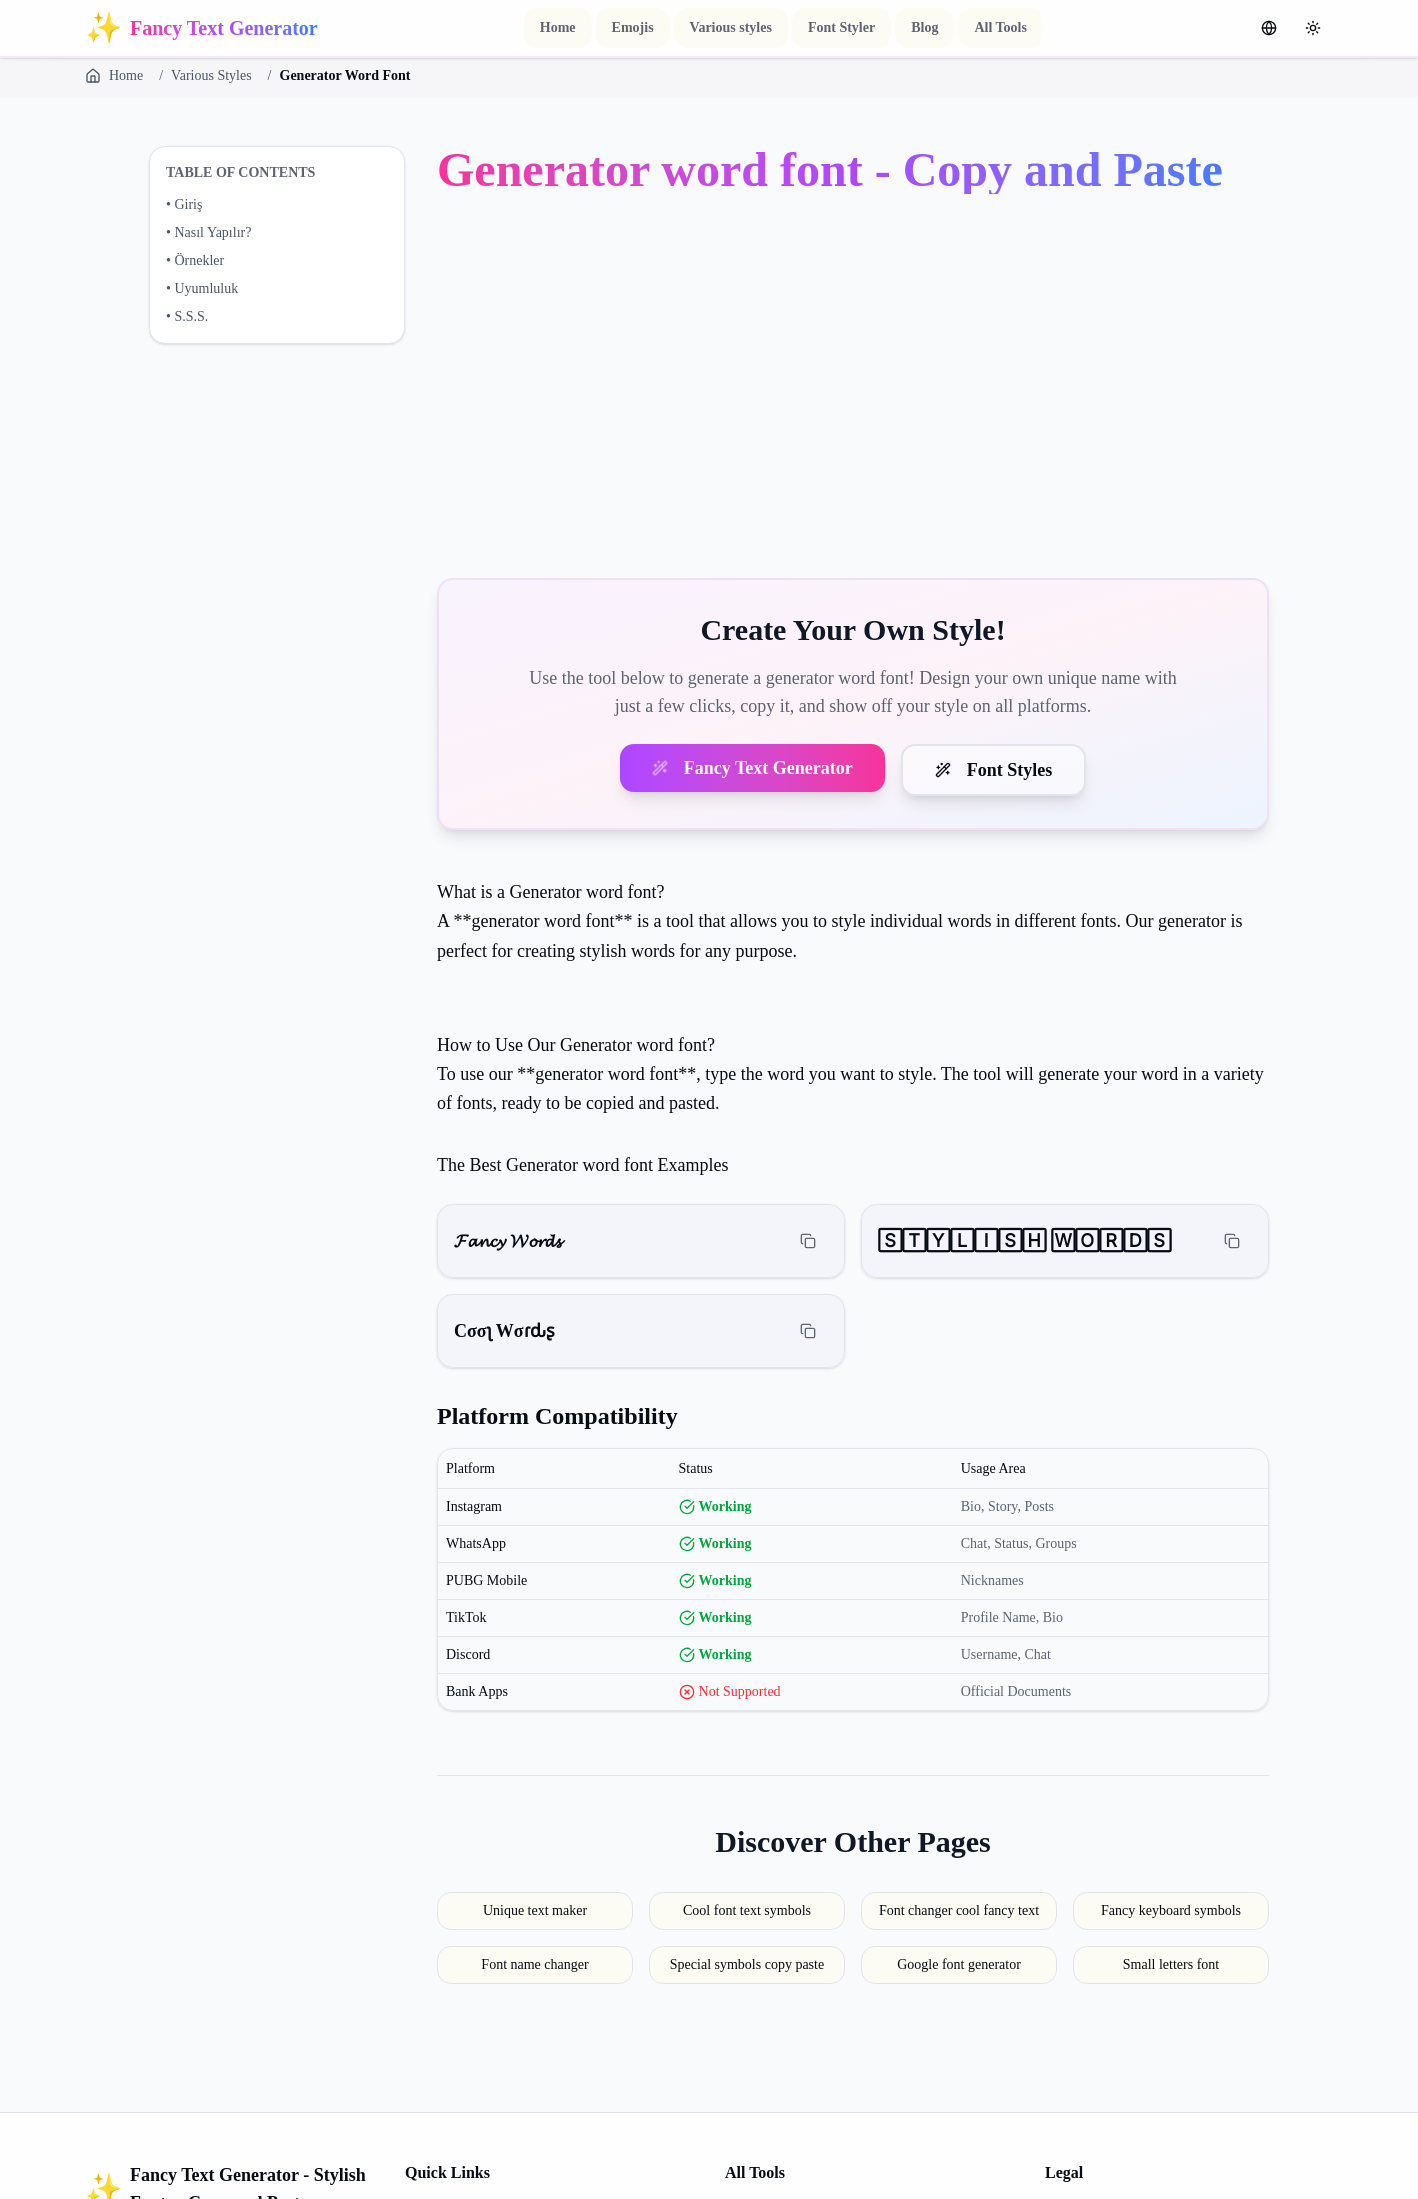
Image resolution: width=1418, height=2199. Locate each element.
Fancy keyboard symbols (1171, 1910)
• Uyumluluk (202, 288)
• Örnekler (195, 260)
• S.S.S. (187, 316)
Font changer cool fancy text (959, 1910)
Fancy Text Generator (752, 768)
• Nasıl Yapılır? (208, 232)
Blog (924, 27)
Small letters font (1171, 1964)
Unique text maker (535, 1910)
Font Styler (841, 27)
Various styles (731, 27)
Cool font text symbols (747, 1910)
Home (558, 27)
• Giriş (184, 204)
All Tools (1000, 27)
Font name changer (534, 1964)
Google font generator (959, 1964)
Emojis (633, 27)
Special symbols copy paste (747, 1964)
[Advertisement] (853, 390)
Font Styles (994, 770)
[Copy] (808, 1241)
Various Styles (211, 75)
